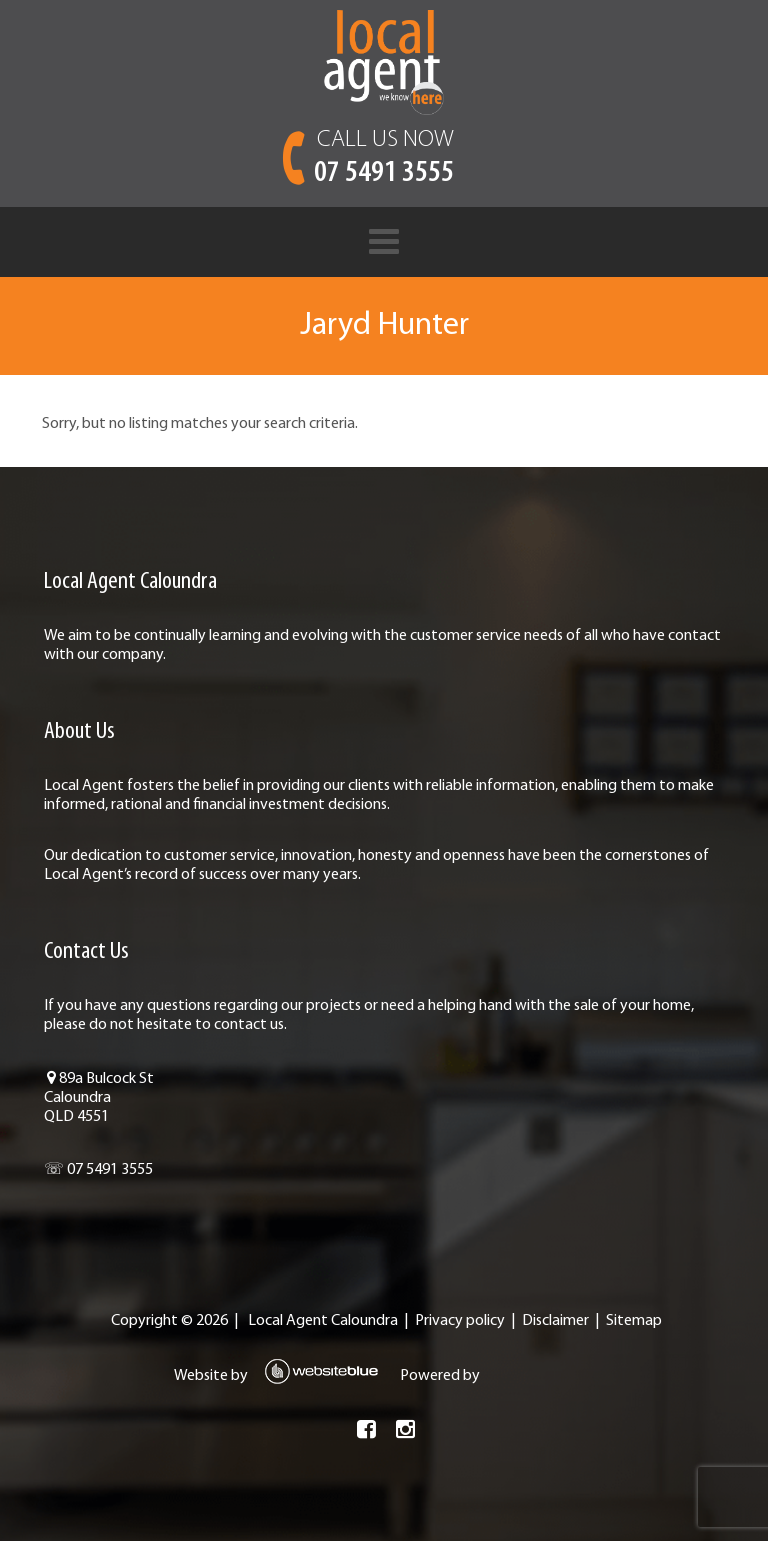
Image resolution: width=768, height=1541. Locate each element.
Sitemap (632, 1321)
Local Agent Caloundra (321, 1321)
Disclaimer (553, 1321)
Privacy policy (458, 1321)
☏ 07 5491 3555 (92, 1170)
